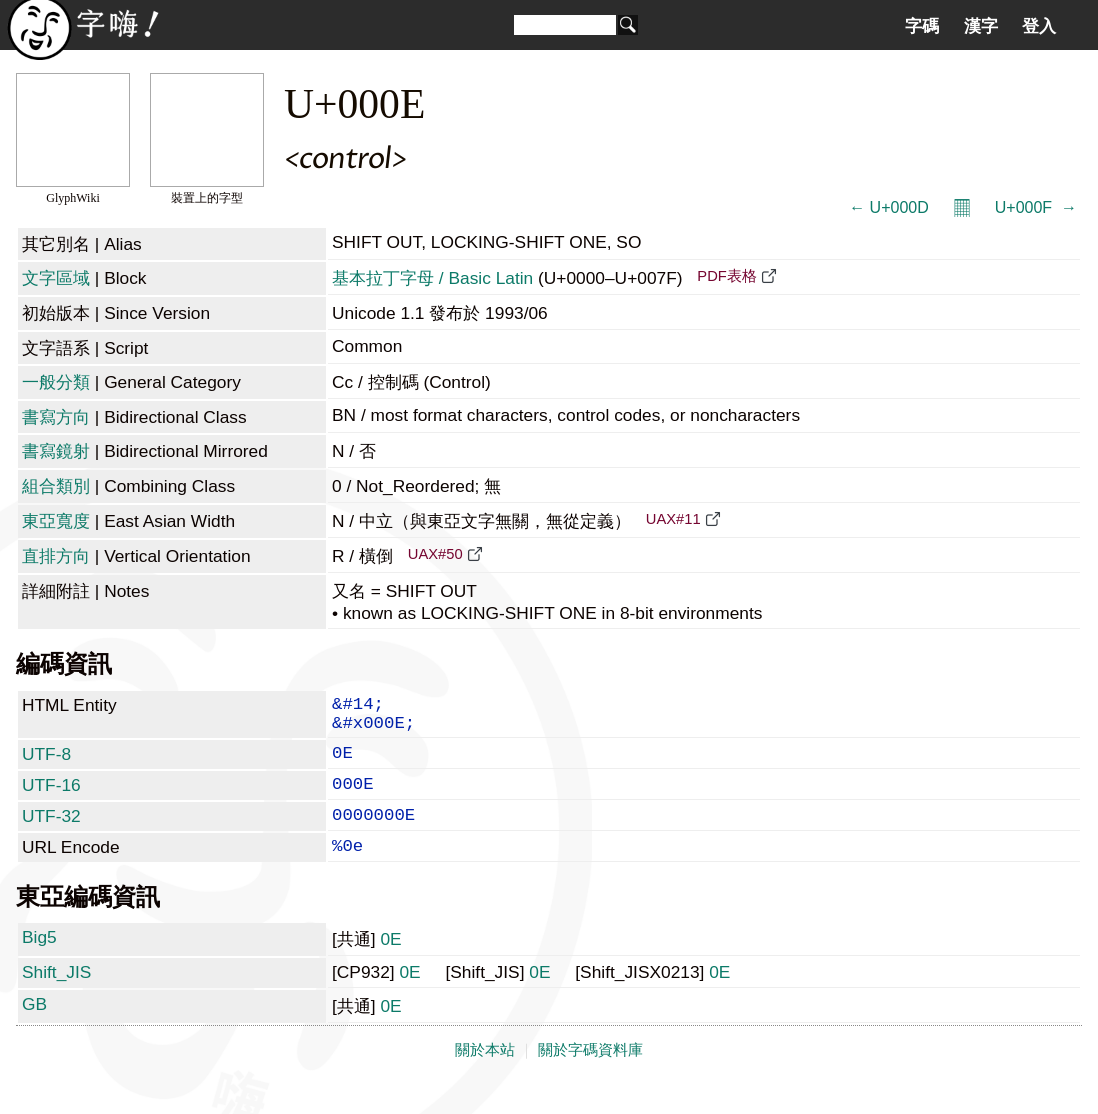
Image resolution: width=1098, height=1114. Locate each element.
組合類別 (56, 486)
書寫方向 (56, 417)
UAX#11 (673, 519)
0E (390, 965)
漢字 (981, 26)
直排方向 (56, 556)
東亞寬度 (56, 521)
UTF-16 (51, 799)
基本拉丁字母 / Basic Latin (432, 278)
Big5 (39, 963)
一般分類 (56, 382)
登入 (1039, 26)
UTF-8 (46, 764)
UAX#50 (435, 554)
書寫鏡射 (56, 451)
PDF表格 (726, 276)
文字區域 (56, 278)
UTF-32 (51, 834)
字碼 (922, 26)
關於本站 (485, 1076)
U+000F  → (1036, 207)
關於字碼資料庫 (590, 1076)
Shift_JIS (56, 998)
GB (34, 1030)
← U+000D (889, 207)
